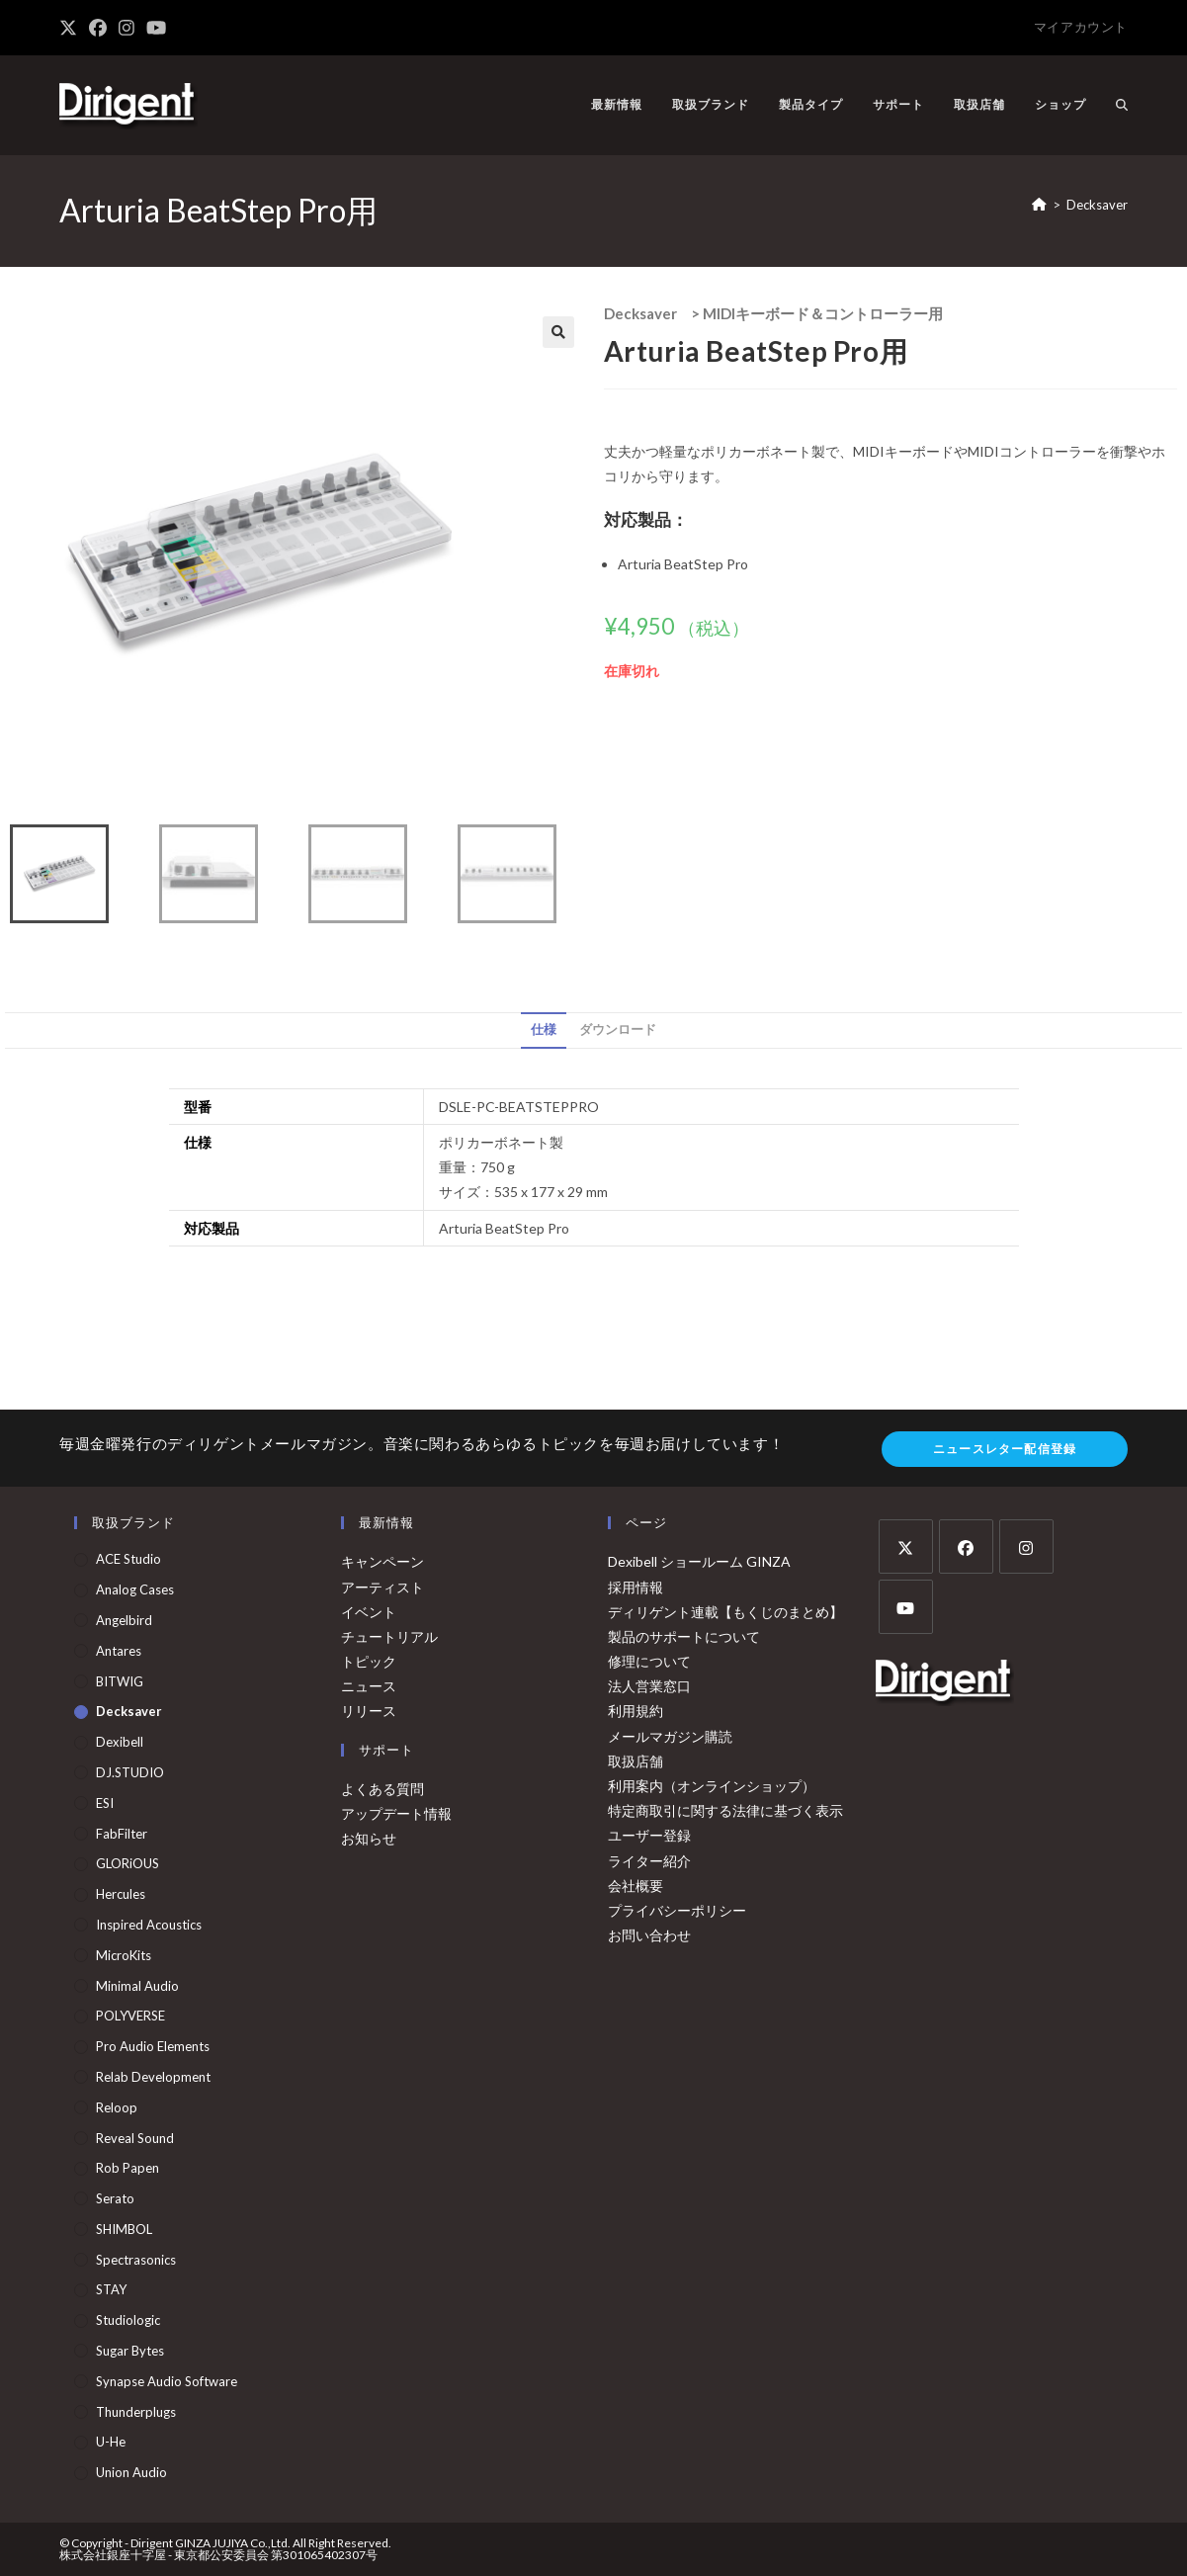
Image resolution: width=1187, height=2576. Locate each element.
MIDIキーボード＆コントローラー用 (823, 313)
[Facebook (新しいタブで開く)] (98, 28)
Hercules (120, 1894)
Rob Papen (127, 2168)
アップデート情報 (396, 1813)
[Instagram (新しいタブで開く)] (126, 28)
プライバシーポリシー (677, 1910)
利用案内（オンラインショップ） (711, 1785)
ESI (105, 1803)
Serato (115, 2198)
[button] (558, 332)
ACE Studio (128, 1559)
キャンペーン (382, 1561)
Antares (118, 1651)
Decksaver (1097, 205)
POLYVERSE (130, 2015)
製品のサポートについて (684, 1636)
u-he (111, 2441)
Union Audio (131, 2472)
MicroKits (123, 1955)
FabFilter (121, 1834)
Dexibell (119, 1742)
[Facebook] (966, 1546)
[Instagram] (1026, 1546)
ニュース (368, 1685)
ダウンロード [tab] (617, 1029)
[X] (906, 1546)
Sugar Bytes (130, 2351)
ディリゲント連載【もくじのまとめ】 (725, 1611)
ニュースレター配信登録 (1004, 1448)
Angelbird (124, 1620)
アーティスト (382, 1587)
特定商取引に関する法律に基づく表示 (725, 1810)
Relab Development (153, 2077)
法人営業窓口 (649, 1685)
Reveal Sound (135, 2138)
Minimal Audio (137, 1986)
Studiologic (128, 2320)
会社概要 (635, 1885)
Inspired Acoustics (149, 1924)
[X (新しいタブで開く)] (71, 28)
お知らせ (368, 1838)
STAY (111, 2289)
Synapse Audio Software (166, 2381)
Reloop (116, 2107)
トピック (368, 1661)
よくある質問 (382, 1788)
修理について (649, 1661)
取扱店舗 (635, 1761)
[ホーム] (1039, 205)
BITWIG (119, 1681)
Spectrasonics (136, 2260)
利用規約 (635, 1710)
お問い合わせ (649, 1935)
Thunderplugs (136, 2412)
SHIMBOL (124, 2229)
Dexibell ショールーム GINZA (699, 1561)
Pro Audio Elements (153, 2046)
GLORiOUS (127, 1863)
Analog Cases (135, 1589)
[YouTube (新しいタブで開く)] (156, 28)
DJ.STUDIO (130, 1772)
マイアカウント (1081, 27)
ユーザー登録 (649, 1835)
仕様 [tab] (543, 1029)
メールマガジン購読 (670, 1736)
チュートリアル (389, 1636)
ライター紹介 (649, 1860)
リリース (368, 1710)
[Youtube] (906, 1607)
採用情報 (635, 1587)
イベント (368, 1611)
